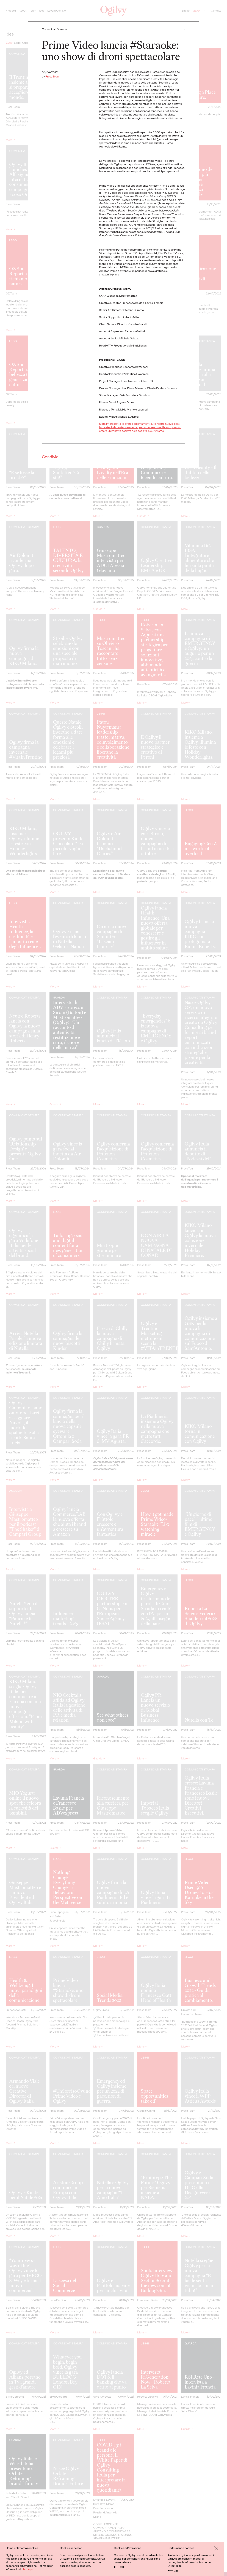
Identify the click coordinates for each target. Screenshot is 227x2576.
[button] (184, 29)
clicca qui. (28, 2569)
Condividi (50, 457)
